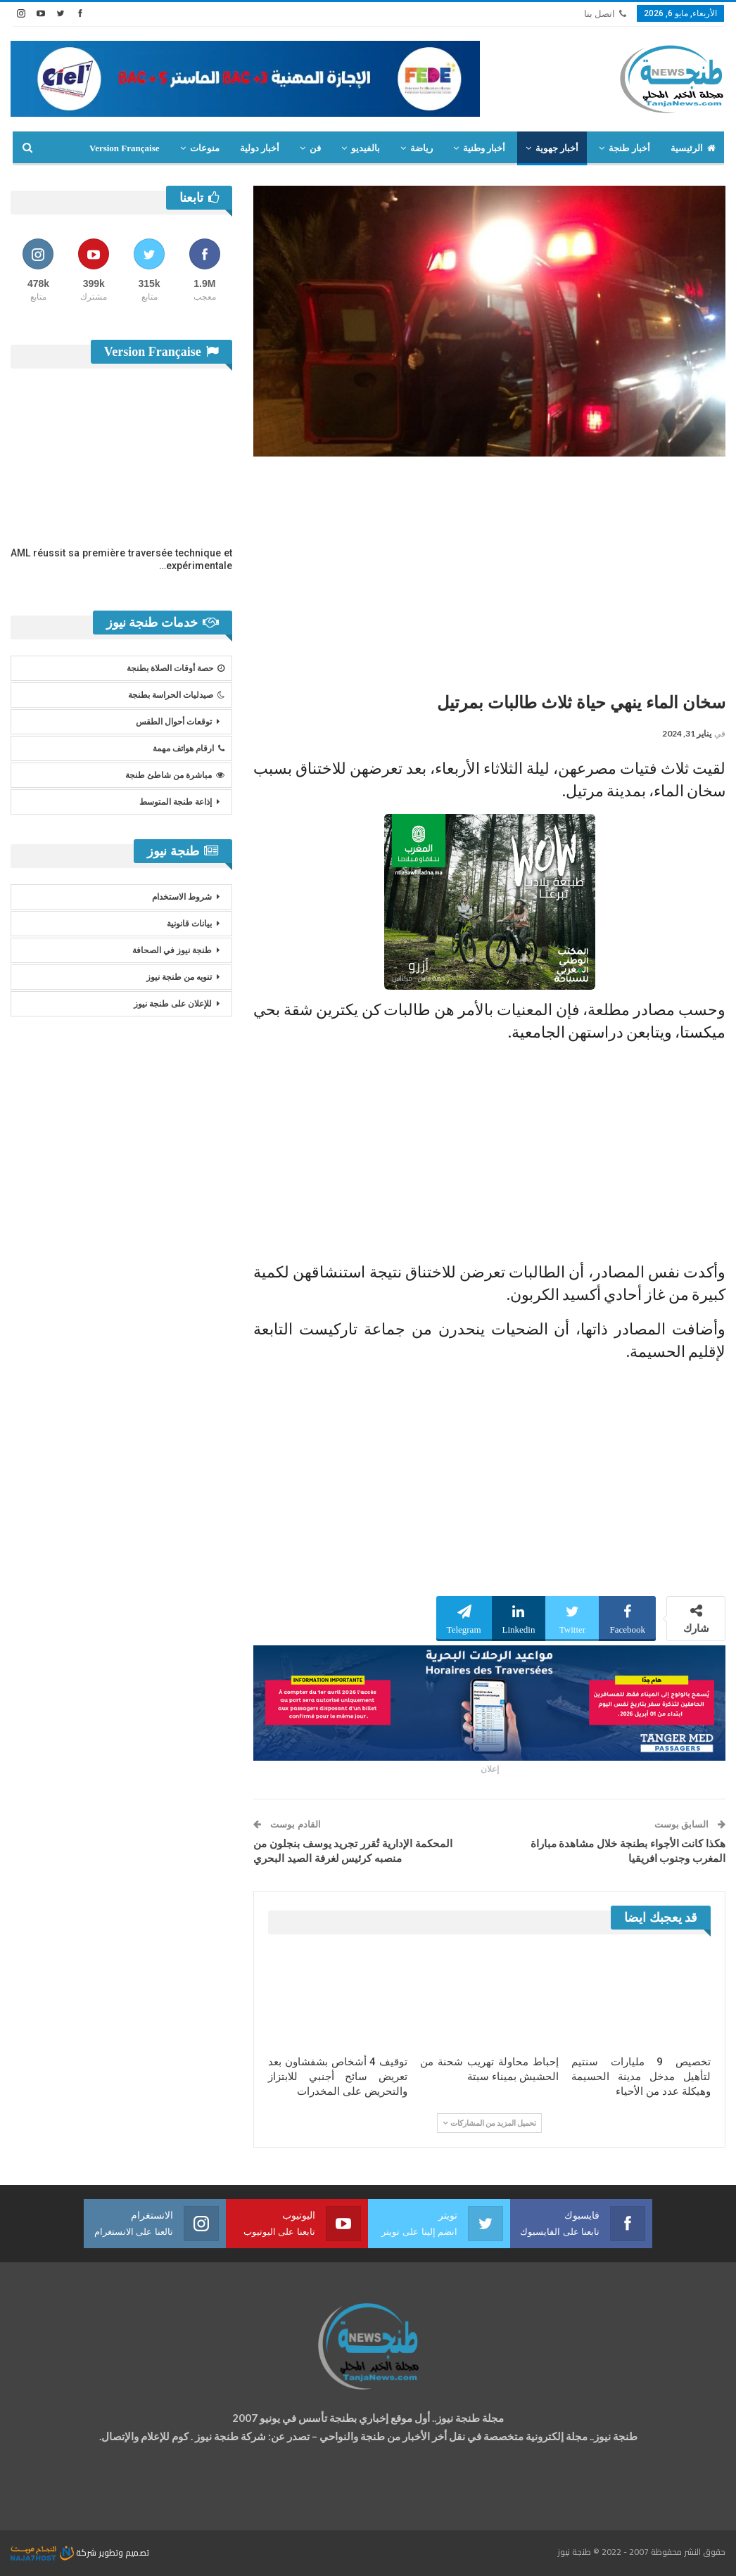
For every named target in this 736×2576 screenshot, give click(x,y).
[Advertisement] (489, 569)
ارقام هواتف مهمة (188, 748)
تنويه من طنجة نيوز (179, 977)
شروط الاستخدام (182, 897)
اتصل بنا (605, 13)
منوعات (205, 148)
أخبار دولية (259, 148)
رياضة (421, 148)
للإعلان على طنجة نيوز (173, 1004)
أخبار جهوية (556, 148)
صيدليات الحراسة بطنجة (176, 695)
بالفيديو (365, 148)
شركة (55, 2552)
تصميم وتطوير (124, 2552)
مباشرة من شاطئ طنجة (174, 775)
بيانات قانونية (189, 924)
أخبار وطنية (484, 148)
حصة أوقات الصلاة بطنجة (175, 668)
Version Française (124, 148)
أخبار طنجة (629, 148)
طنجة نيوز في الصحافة (172, 950)
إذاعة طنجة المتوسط (175, 802)
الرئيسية (693, 148)
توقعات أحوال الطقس (174, 722)
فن (315, 148)
